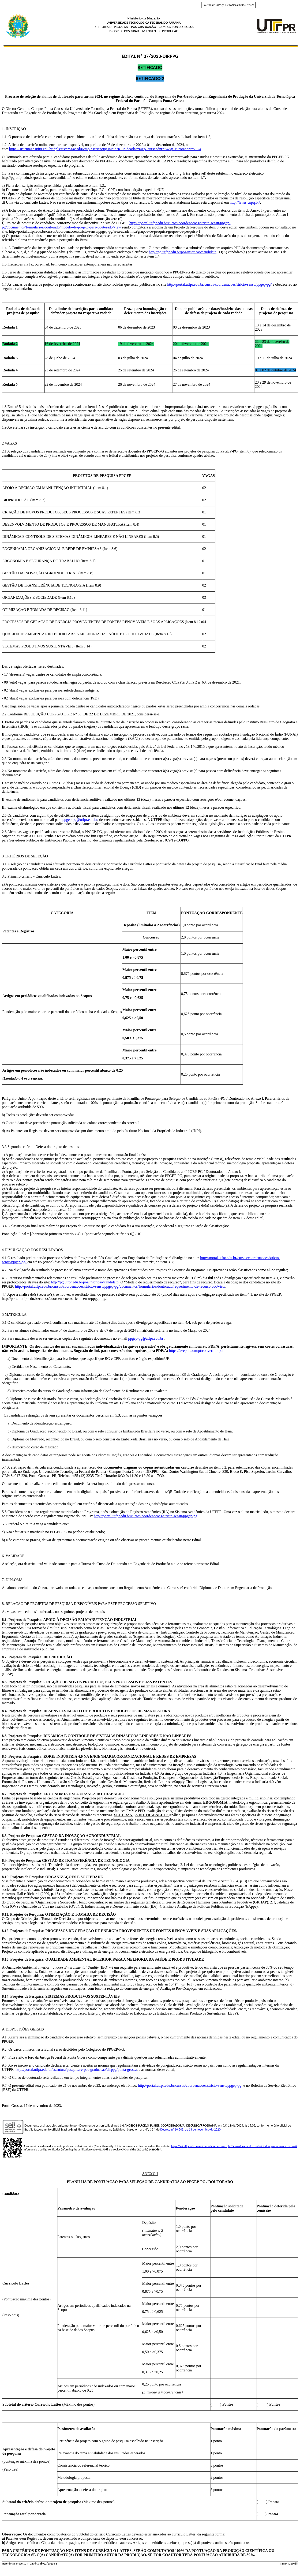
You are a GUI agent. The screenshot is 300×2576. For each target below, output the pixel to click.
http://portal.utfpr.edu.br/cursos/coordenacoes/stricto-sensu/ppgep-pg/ (219, 284)
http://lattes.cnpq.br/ (245, 202)
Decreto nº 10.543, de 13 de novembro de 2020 (190, 2129)
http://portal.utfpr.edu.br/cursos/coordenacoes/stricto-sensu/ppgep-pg (145, 1516)
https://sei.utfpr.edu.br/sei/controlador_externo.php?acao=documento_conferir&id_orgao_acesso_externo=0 (234, 2146)
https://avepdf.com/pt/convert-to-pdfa (197, 1351)
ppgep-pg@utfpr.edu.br (79, 820)
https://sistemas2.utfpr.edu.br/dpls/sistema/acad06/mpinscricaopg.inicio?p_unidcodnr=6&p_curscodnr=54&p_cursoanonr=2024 (105, 149)
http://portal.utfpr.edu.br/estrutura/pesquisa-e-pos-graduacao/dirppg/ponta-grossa (76, 2069)
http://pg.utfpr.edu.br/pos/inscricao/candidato (182, 252)
